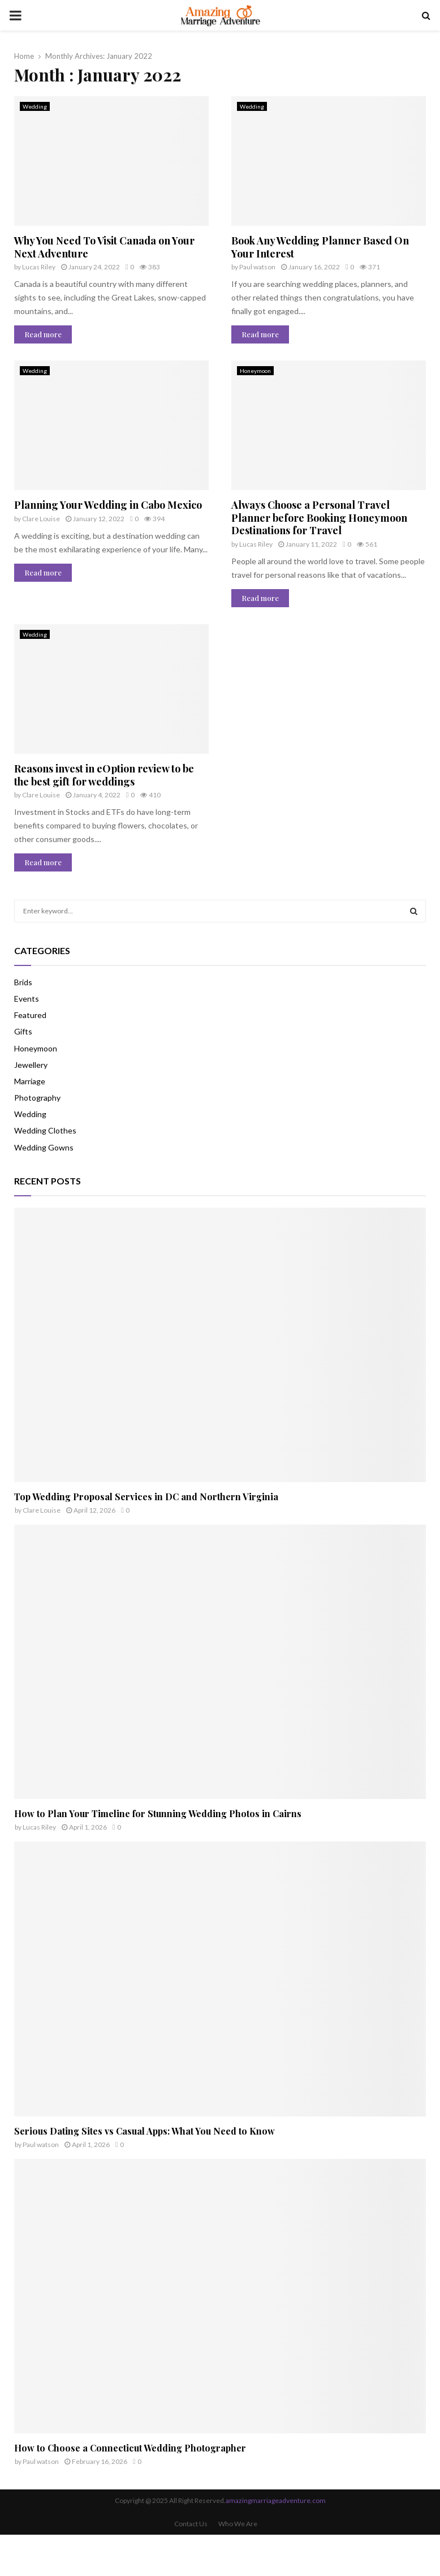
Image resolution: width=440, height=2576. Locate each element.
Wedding (35, 106)
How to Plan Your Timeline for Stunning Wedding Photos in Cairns (157, 1813)
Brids (23, 982)
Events (26, 998)
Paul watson (257, 267)
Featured (30, 1015)
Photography (37, 1097)
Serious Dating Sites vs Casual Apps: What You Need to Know (144, 2131)
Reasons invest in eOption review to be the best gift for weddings (104, 775)
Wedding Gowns (44, 1147)
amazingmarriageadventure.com (276, 2500)
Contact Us (191, 2523)
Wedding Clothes (45, 1130)
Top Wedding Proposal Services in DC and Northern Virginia (146, 1496)
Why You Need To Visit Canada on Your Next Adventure (104, 247)
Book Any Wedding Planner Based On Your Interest (320, 247)
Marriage (29, 1081)
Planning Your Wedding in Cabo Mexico (108, 505)
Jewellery (31, 1065)
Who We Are (237, 2523)
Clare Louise (41, 518)
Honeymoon (255, 370)
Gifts (23, 1031)
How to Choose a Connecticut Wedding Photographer (130, 2448)
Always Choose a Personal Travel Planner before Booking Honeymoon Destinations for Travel (319, 517)
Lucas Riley (38, 267)
